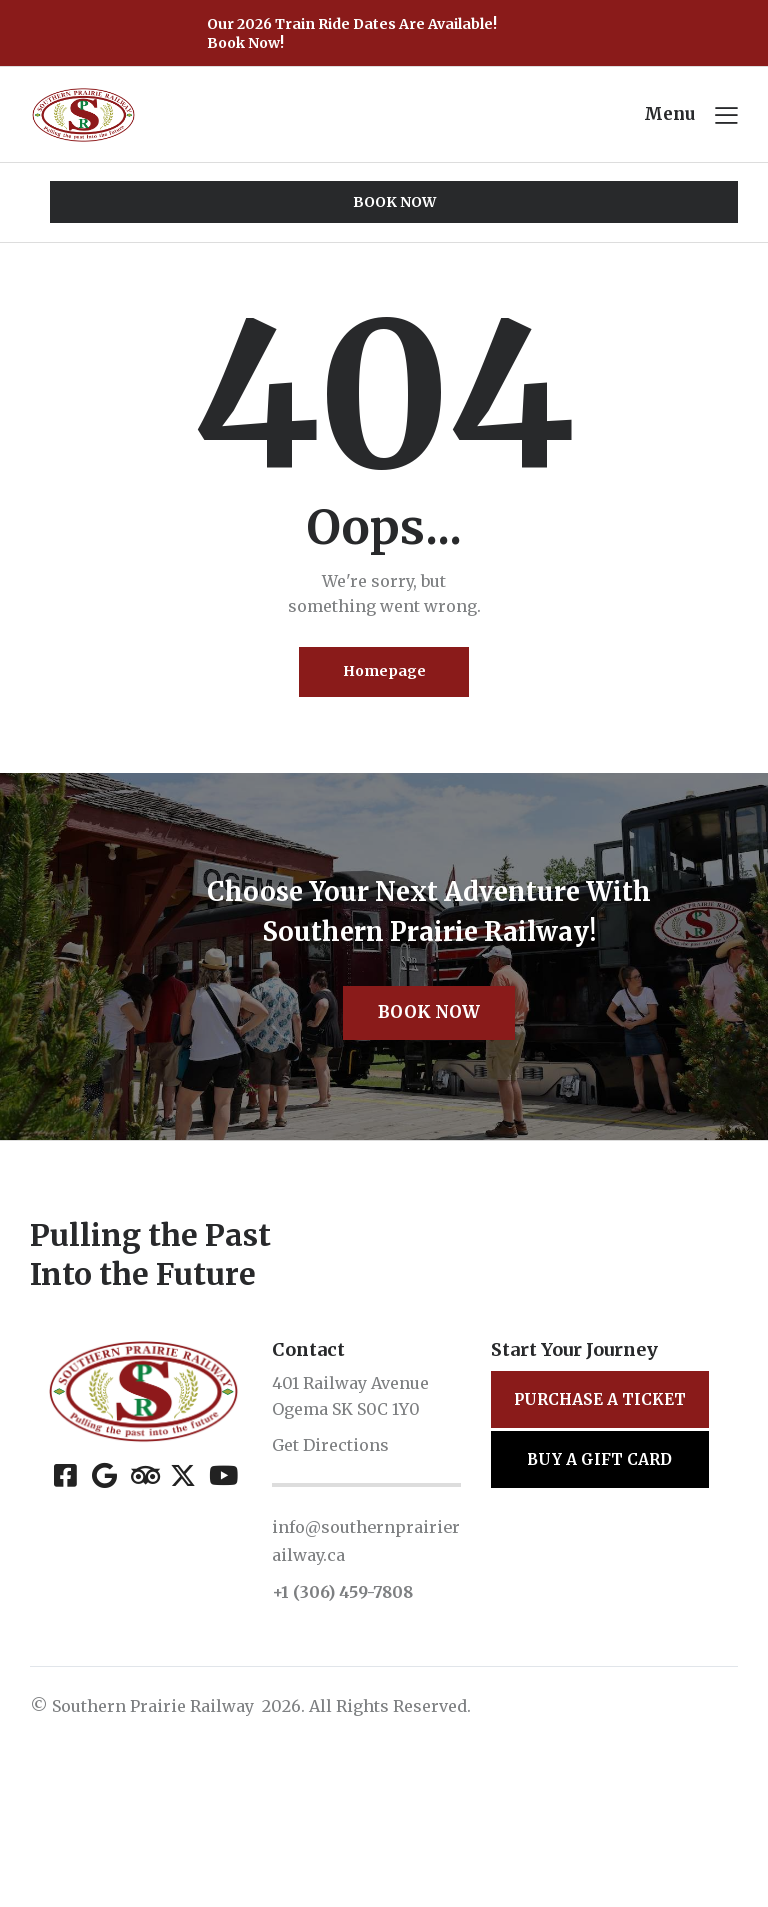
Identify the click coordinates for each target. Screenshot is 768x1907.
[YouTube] (221, 1637)
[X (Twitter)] (182, 1637)
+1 (282, 1755)
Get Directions (330, 1608)
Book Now (429, 1172)
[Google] (104, 1637)
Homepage (384, 678)
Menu (669, 115)
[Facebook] (65, 1637)
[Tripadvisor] (143, 1637)
